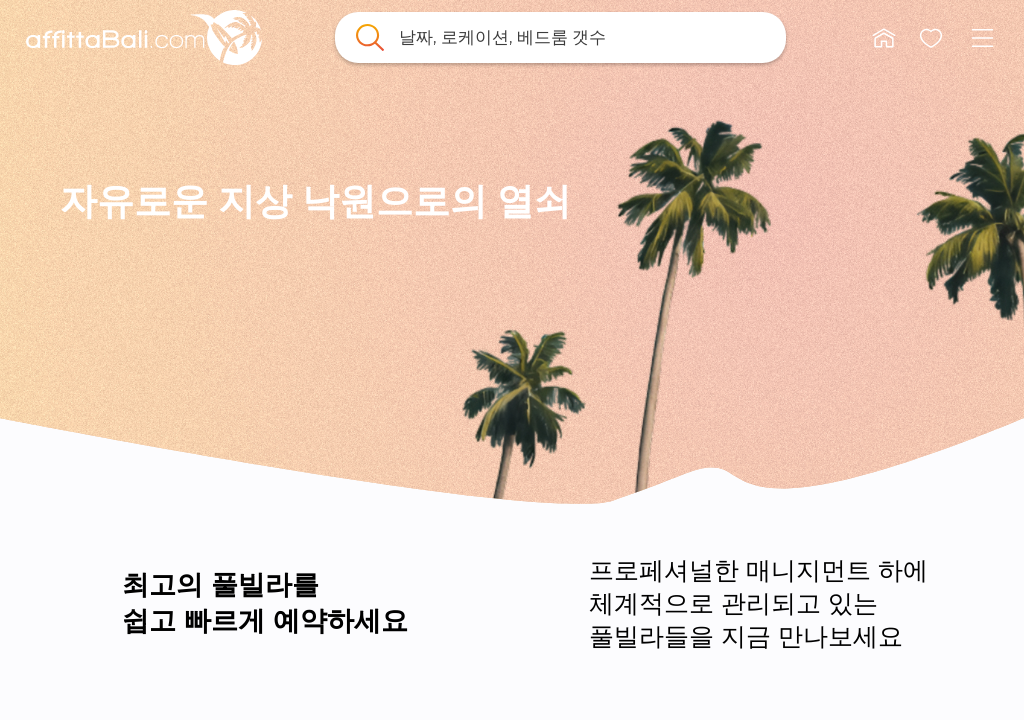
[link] (144, 37)
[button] (884, 38)
